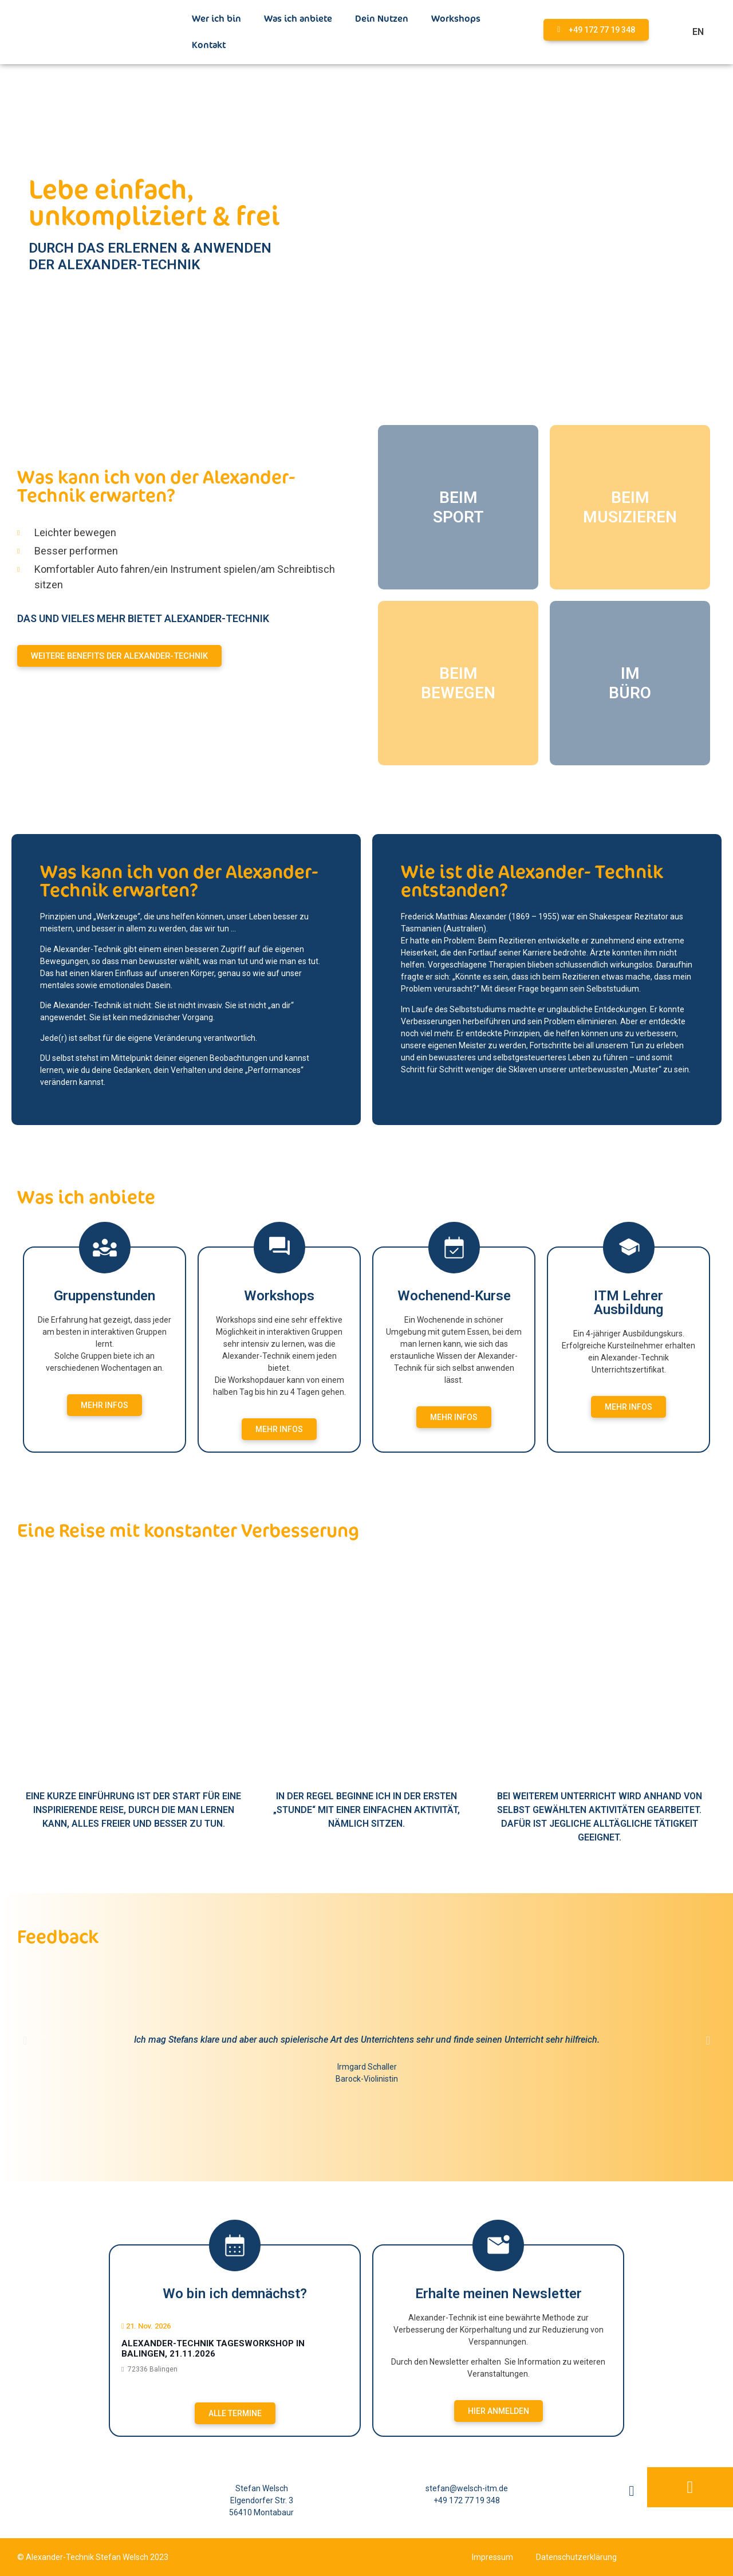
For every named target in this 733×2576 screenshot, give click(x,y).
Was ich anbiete (298, 19)
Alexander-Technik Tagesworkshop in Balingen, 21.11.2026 (213, 2348)
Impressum (492, 2557)
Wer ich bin (216, 19)
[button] (25, 2040)
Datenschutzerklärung (576, 2557)
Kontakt (209, 45)
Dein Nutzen (381, 19)
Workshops (455, 19)
